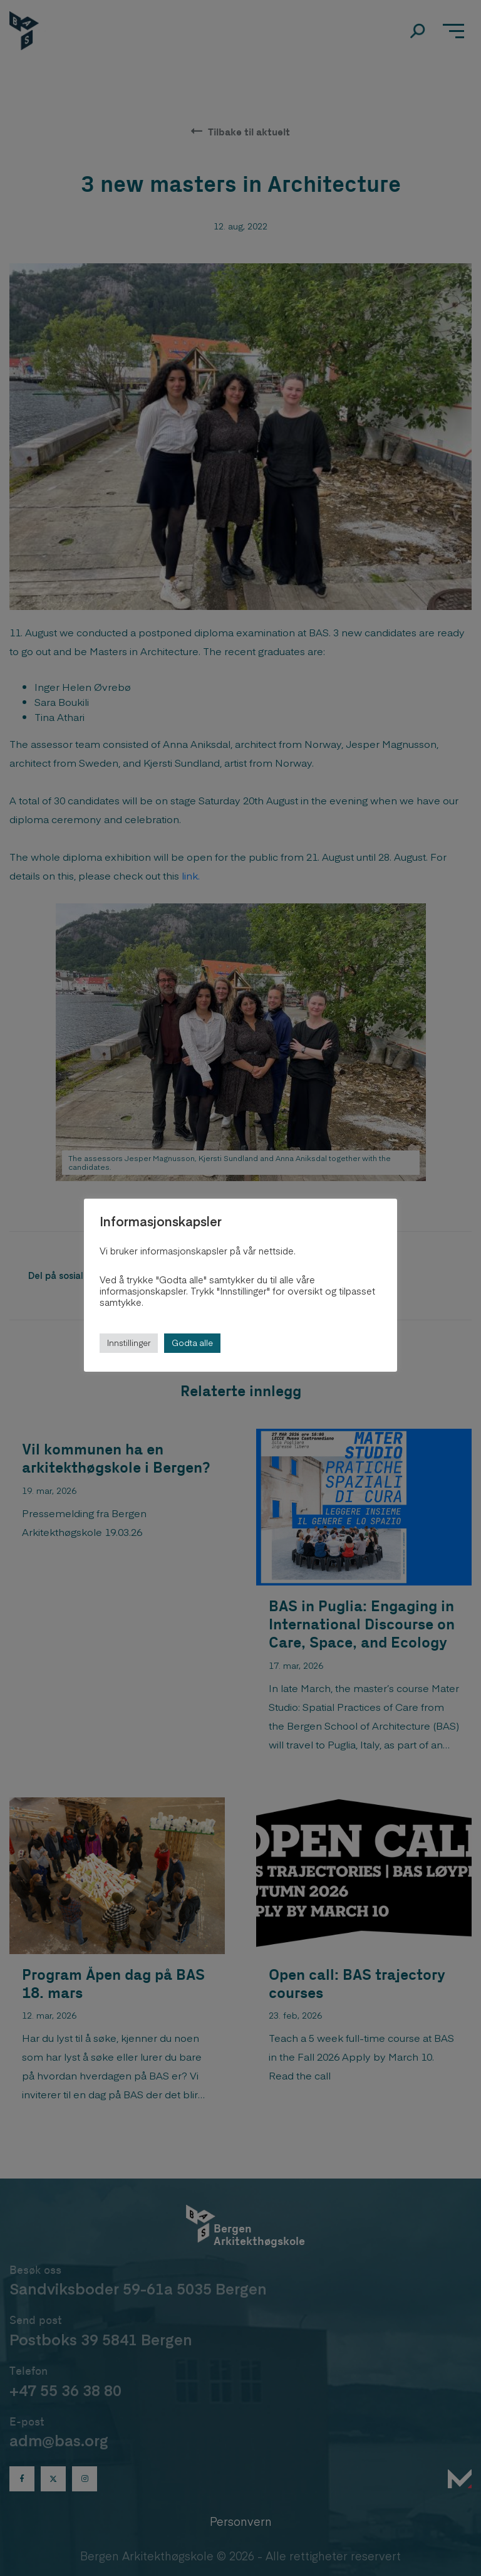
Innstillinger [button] (128, 1342)
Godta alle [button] (192, 1342)
